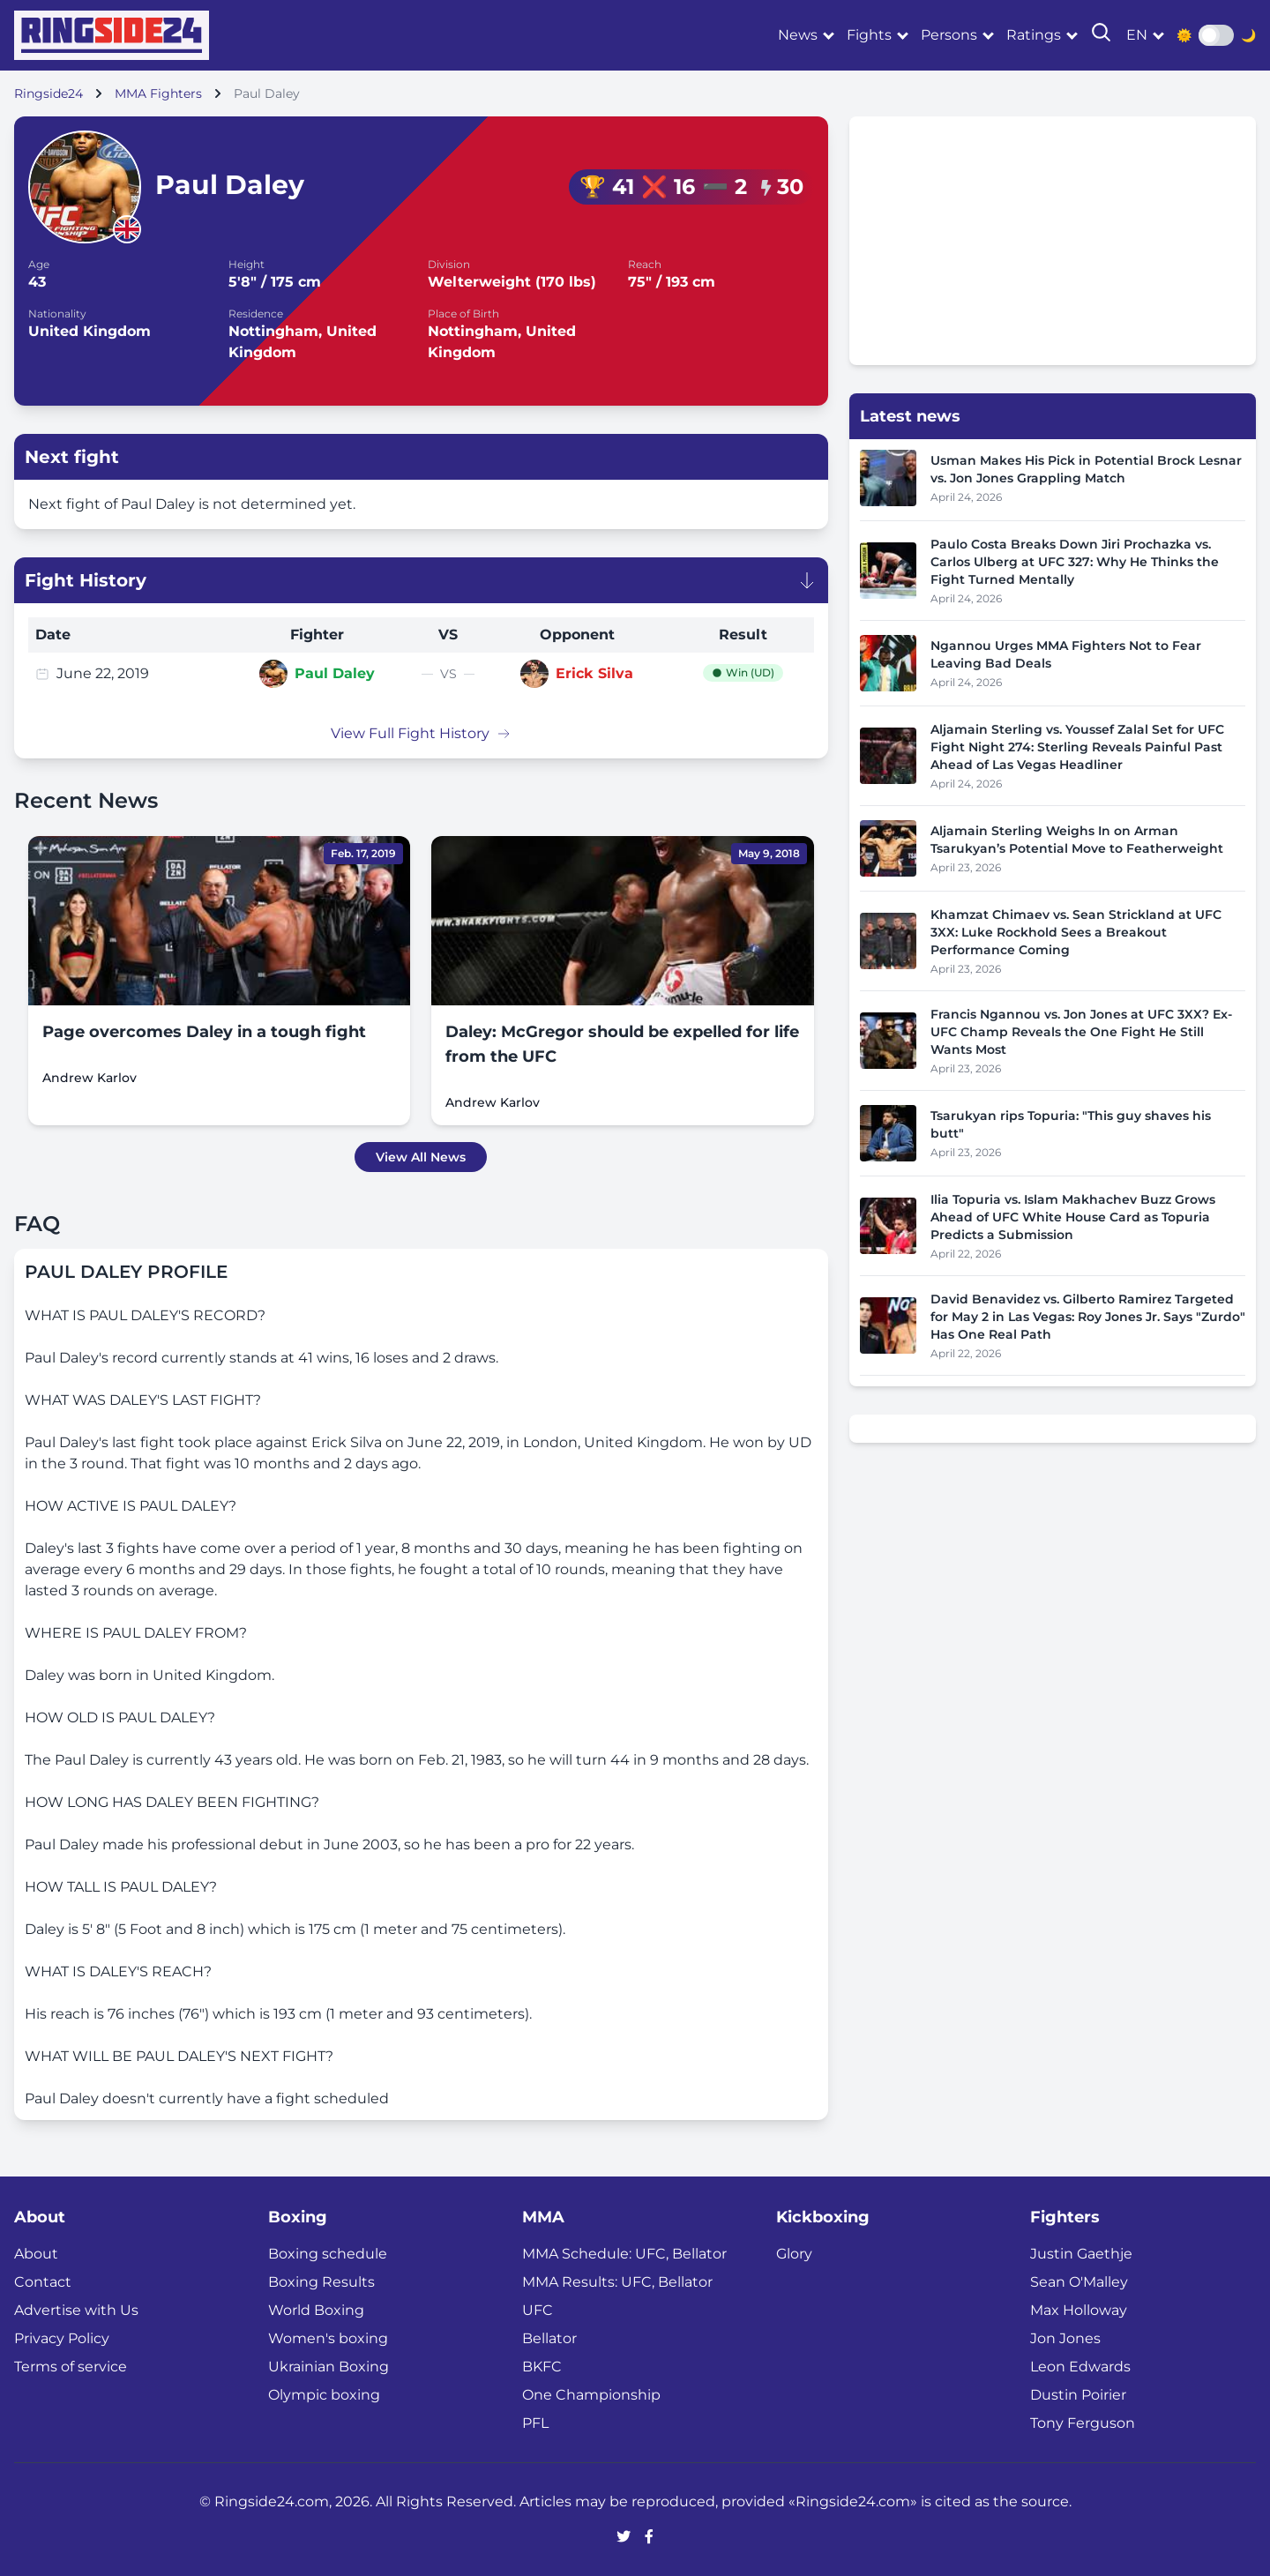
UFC (537, 2310)
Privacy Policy (61, 2338)
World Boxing (316, 2310)
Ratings (1033, 34)
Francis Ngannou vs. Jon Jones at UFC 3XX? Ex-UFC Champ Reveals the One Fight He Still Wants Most (1081, 1031)
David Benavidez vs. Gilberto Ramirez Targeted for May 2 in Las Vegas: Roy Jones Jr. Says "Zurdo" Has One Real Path (1087, 1316)
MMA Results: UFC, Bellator (617, 2282)
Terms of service (70, 2366)
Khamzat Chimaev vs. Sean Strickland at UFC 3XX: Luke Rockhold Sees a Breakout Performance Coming (1075, 932)
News (798, 34)
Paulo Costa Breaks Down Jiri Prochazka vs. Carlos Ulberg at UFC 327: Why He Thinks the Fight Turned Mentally (1074, 561)
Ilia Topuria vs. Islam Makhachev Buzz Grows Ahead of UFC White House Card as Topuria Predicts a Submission (1072, 1217)
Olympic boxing (324, 2394)
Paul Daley (335, 673)
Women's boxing (328, 2338)
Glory (794, 2253)
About (36, 2253)
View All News (421, 1157)
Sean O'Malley (1079, 2282)
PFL (535, 2423)
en (1136, 34)
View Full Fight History (421, 733)
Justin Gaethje (1081, 2253)
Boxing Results (321, 2282)
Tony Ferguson (1082, 2423)
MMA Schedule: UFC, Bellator (624, 2253)
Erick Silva (594, 673)
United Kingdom (89, 331)
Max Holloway (1078, 2310)
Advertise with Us (76, 2310)
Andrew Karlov (89, 1078)
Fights (869, 34)
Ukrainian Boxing (328, 2366)
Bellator (549, 2338)
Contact (42, 2282)
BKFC (542, 2366)
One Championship (591, 2394)
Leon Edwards (1080, 2366)
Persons (949, 34)
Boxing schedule (327, 2253)
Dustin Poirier (1078, 2394)
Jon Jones (1065, 2338)
